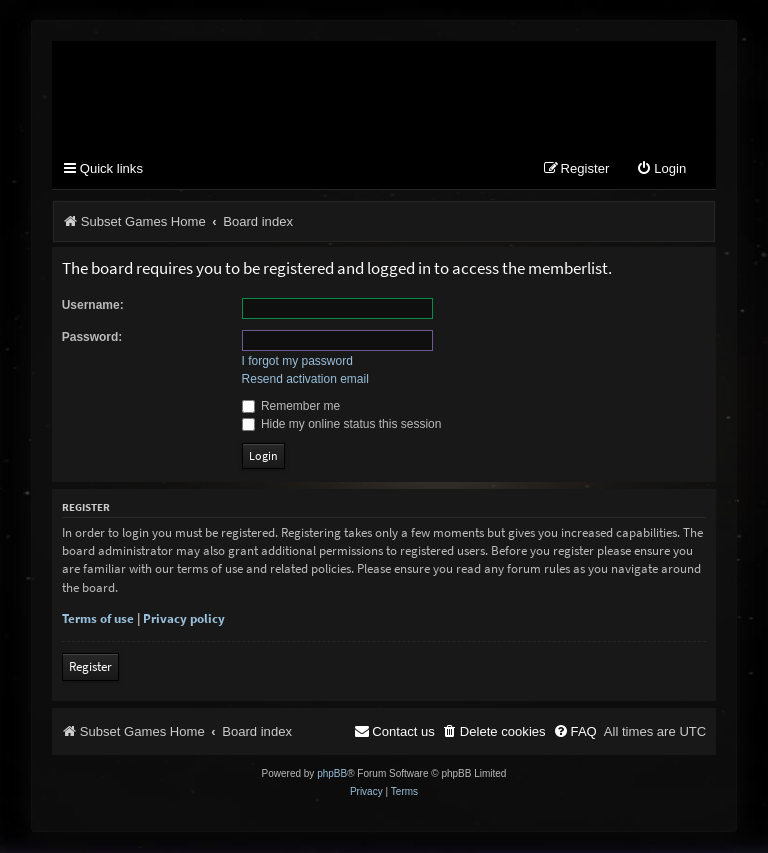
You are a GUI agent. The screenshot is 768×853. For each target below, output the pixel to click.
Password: (92, 337)
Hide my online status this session (342, 424)
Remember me (291, 406)
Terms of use (98, 619)
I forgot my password (297, 362)
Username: (93, 305)
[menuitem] (661, 170)
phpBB (332, 774)
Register (90, 667)
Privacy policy (184, 619)
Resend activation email (305, 380)
